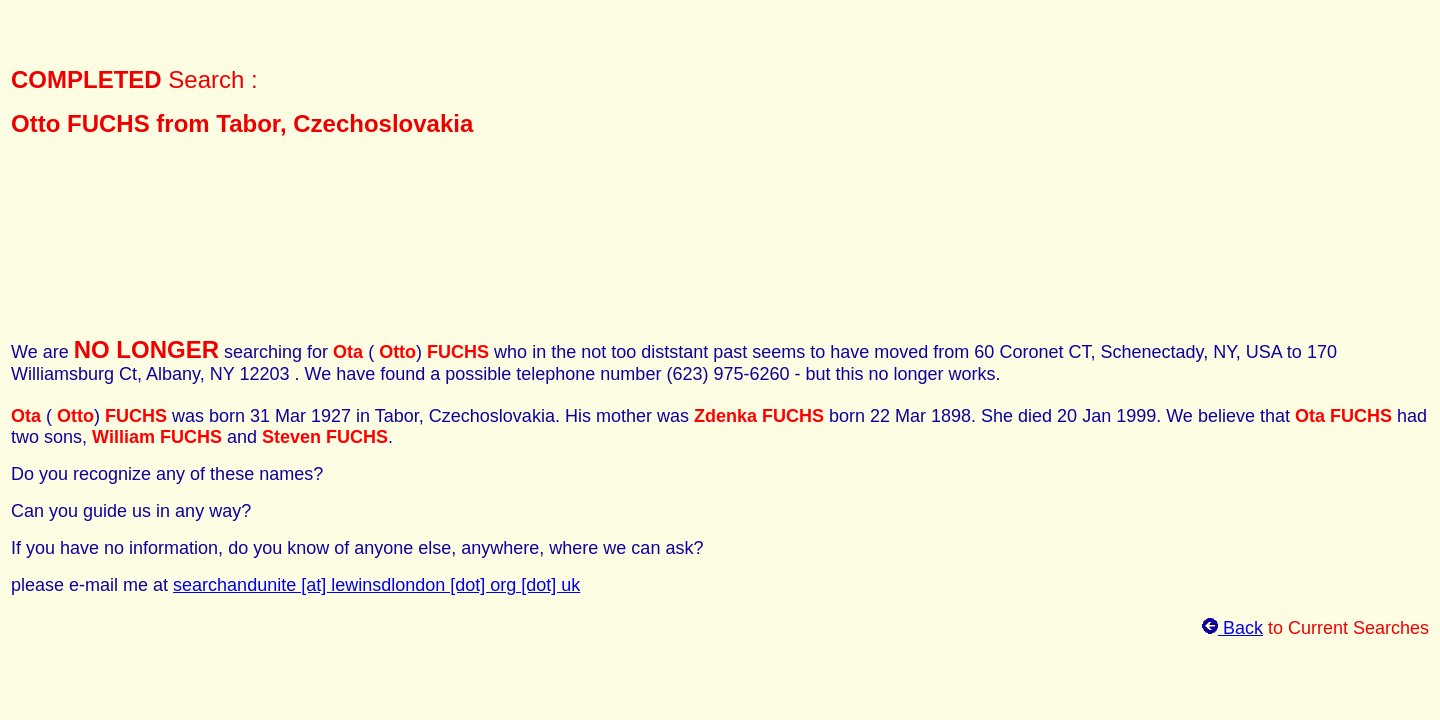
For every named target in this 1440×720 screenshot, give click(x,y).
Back (1232, 628)
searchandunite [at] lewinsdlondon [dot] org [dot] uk (376, 585)
